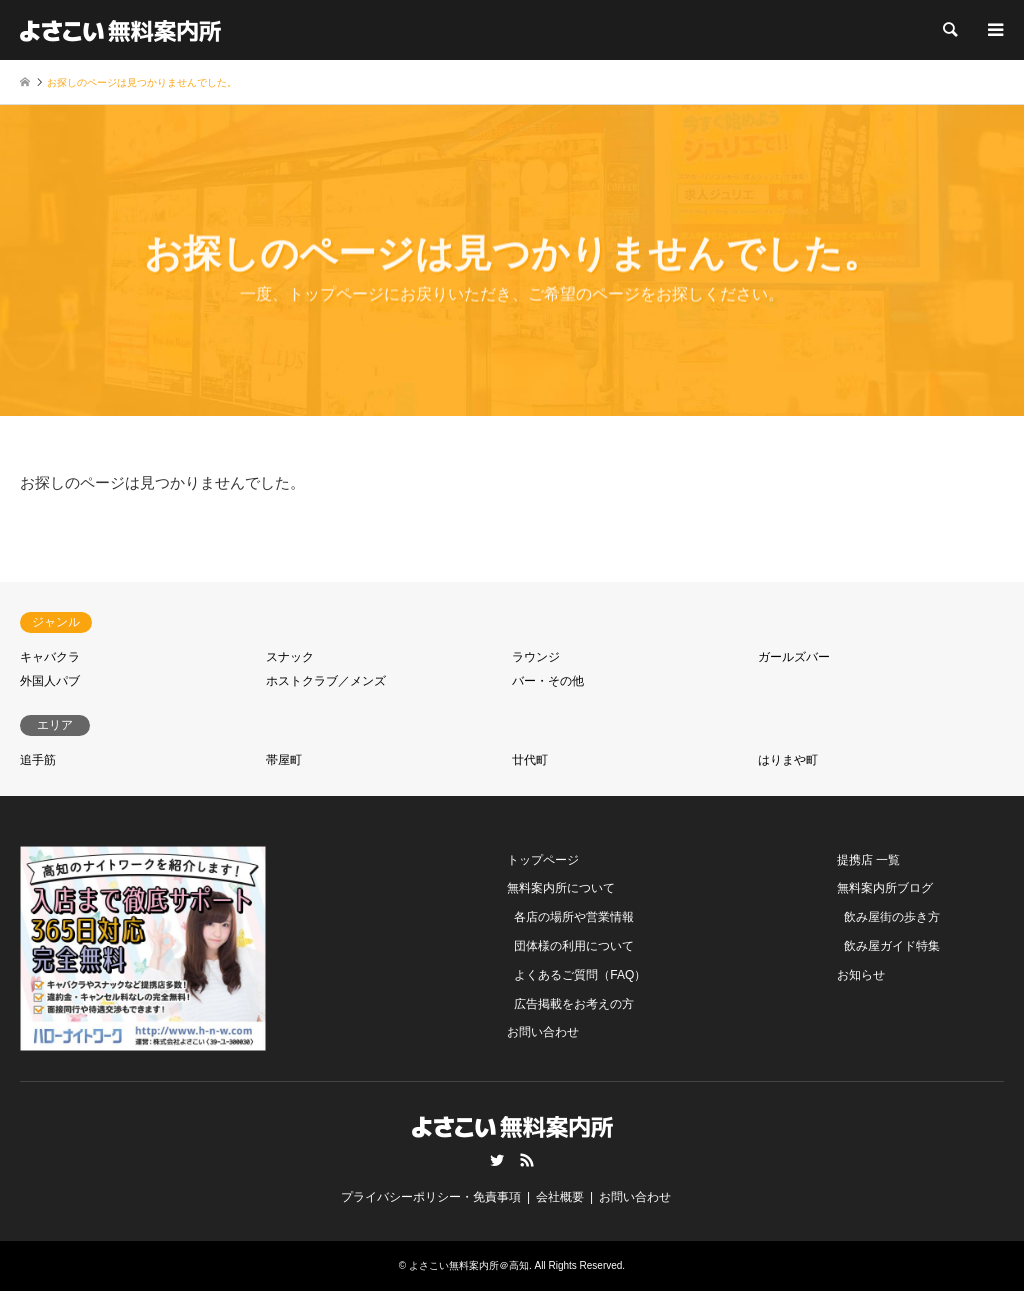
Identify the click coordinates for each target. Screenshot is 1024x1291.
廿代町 (530, 760)
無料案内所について (561, 888)
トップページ (543, 860)
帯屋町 (284, 760)
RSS (527, 1160)
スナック (290, 657)
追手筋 (38, 760)
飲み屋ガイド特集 (892, 946)
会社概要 (560, 1197)
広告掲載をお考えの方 (574, 1004)
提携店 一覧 (868, 860)
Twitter (497, 1160)
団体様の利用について (574, 946)
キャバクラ (50, 657)
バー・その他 (548, 681)
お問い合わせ (543, 1032)
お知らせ (861, 975)
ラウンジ (536, 657)
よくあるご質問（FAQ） (580, 975)
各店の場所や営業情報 (574, 917)
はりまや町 (788, 760)
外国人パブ (50, 681)
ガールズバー (794, 657)
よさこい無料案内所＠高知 (469, 1265)
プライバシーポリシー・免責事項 (431, 1197)
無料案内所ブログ (885, 888)
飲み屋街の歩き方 (892, 917)
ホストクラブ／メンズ (326, 681)
